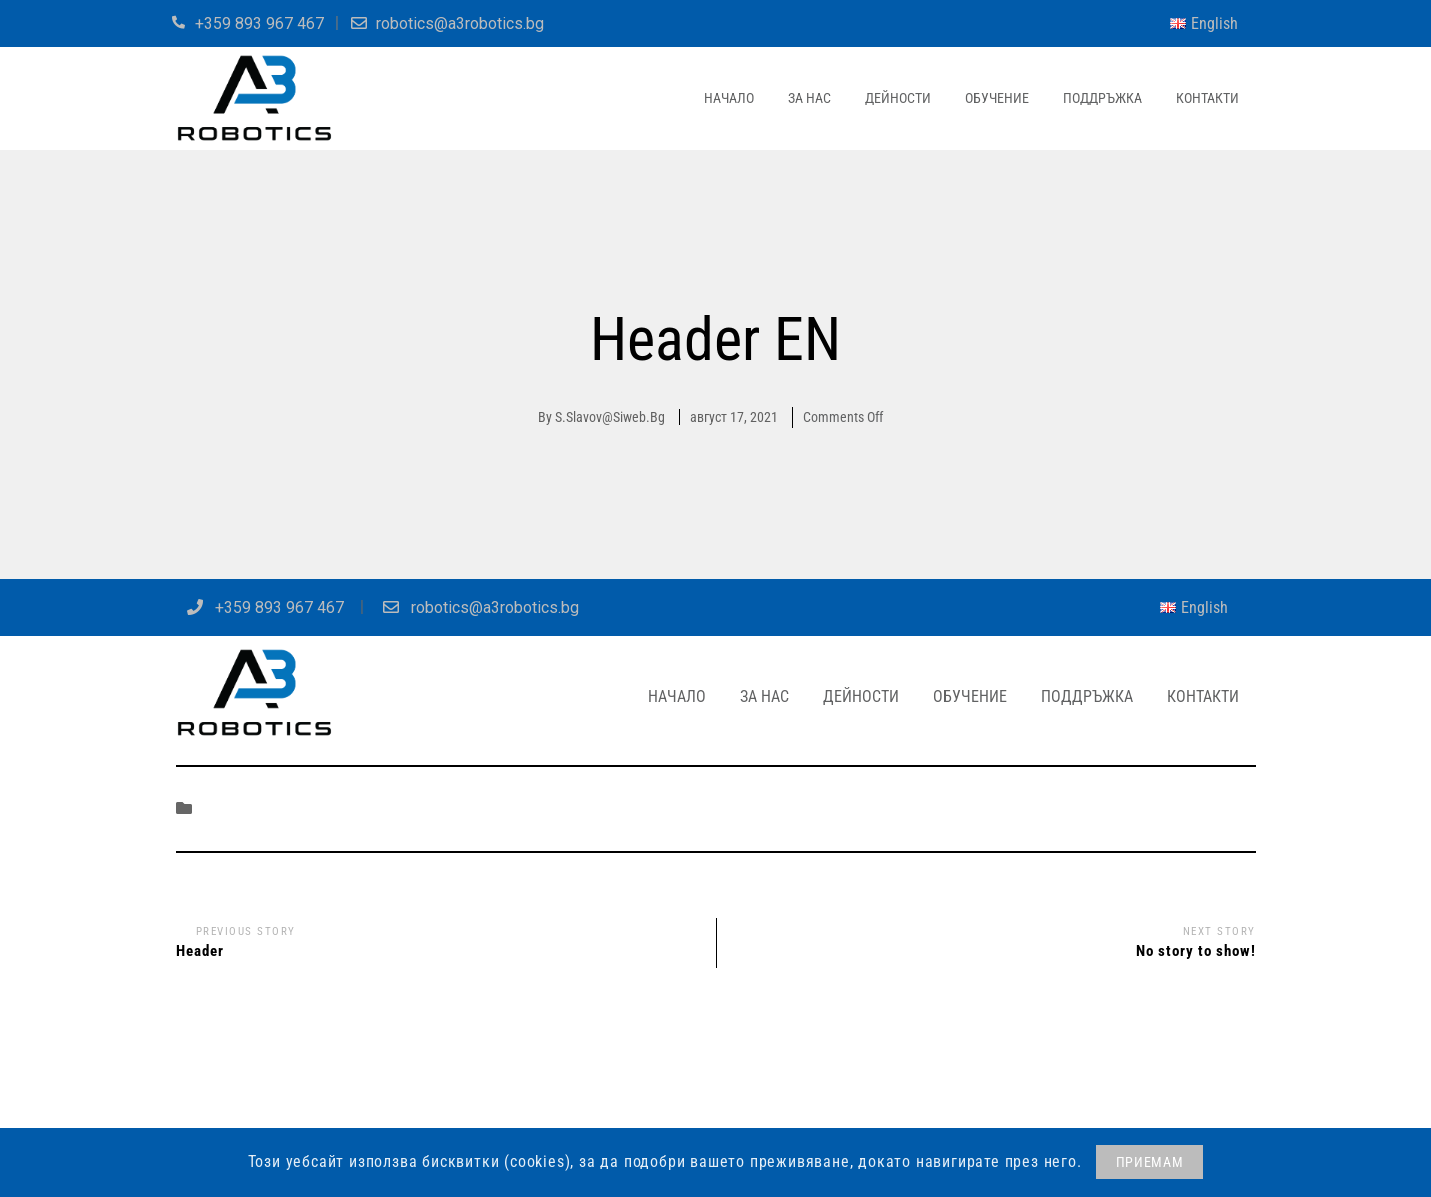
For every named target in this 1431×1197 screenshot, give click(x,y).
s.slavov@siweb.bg (610, 417)
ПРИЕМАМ (1150, 1162)
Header (200, 951)
